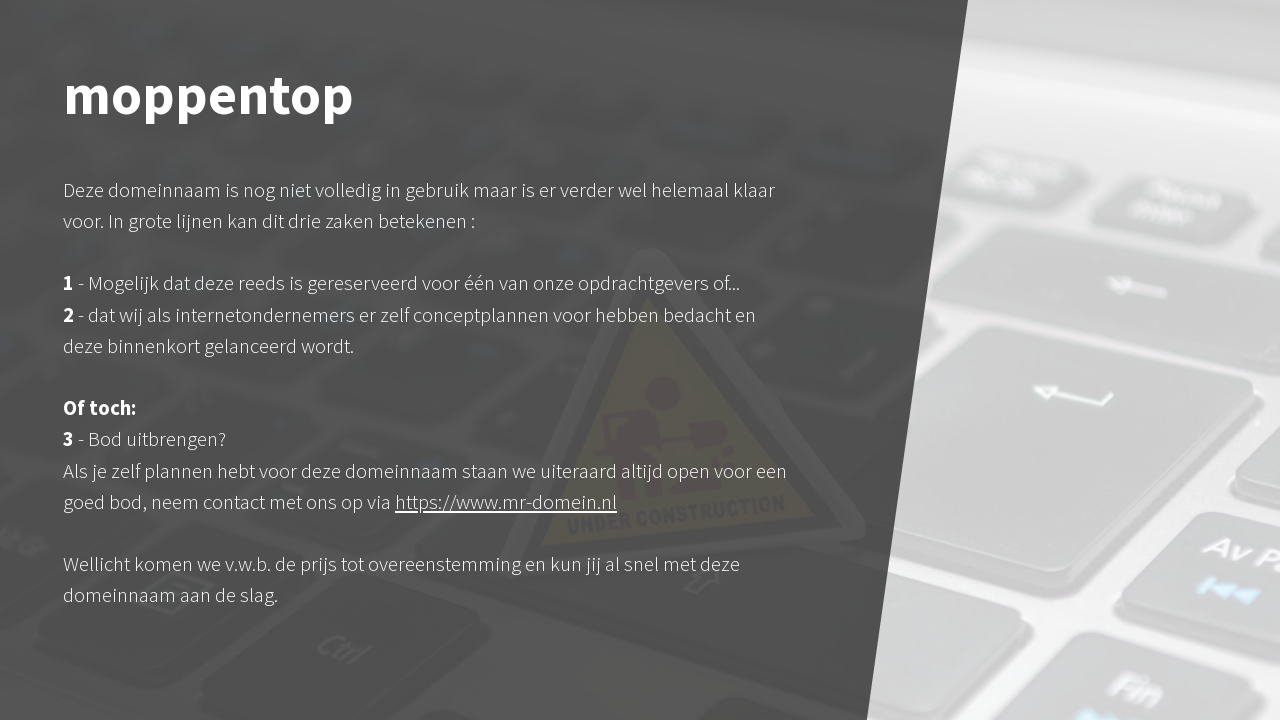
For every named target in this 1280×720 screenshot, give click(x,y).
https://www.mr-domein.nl (506, 502)
